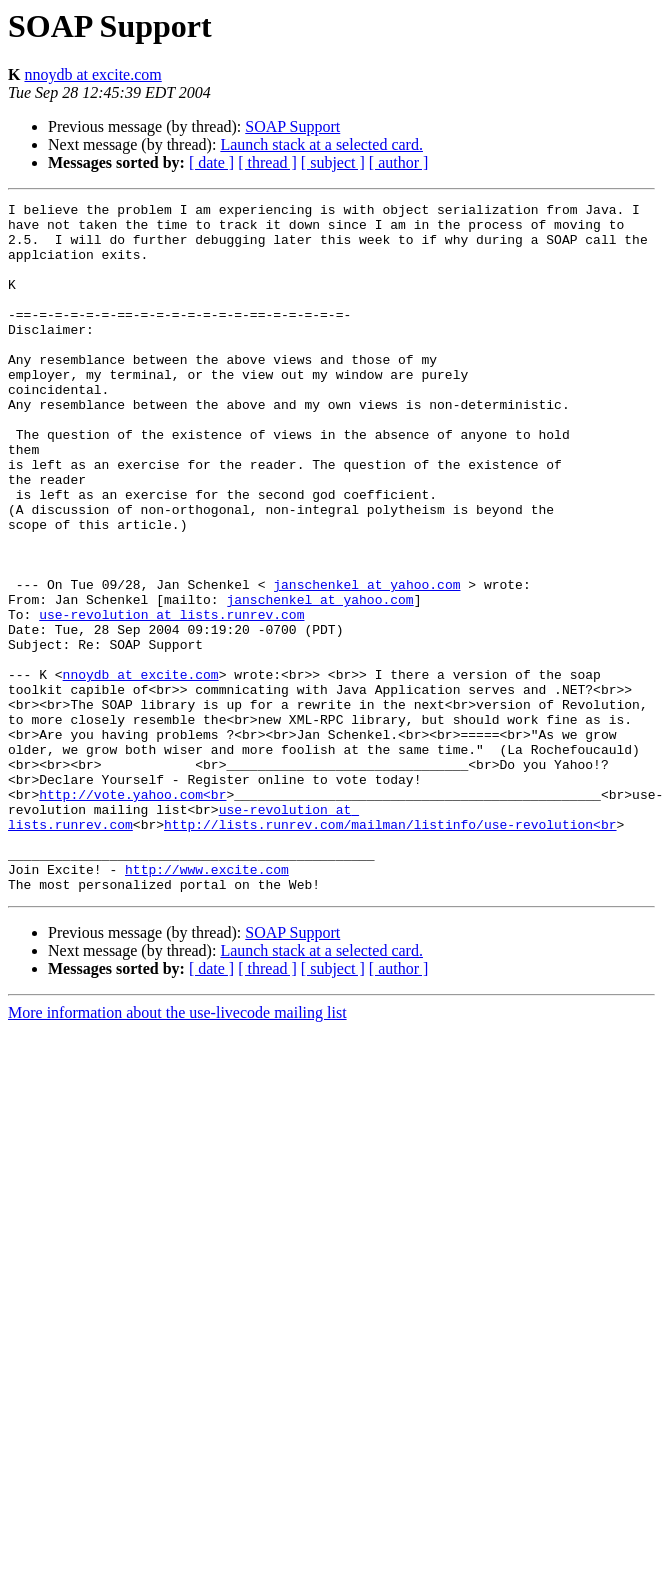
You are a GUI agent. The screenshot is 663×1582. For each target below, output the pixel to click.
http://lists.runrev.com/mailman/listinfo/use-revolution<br (390, 950)
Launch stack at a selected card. (321, 144)
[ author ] (399, 162)
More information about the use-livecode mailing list (177, 1150)
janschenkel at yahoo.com (366, 662)
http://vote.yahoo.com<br (132, 914)
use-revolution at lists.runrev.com (171, 698)
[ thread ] (267, 162)
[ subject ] (333, 162)
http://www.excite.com (207, 1004)
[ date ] (211, 162)
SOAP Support (292, 126)
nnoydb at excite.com (92, 74)
